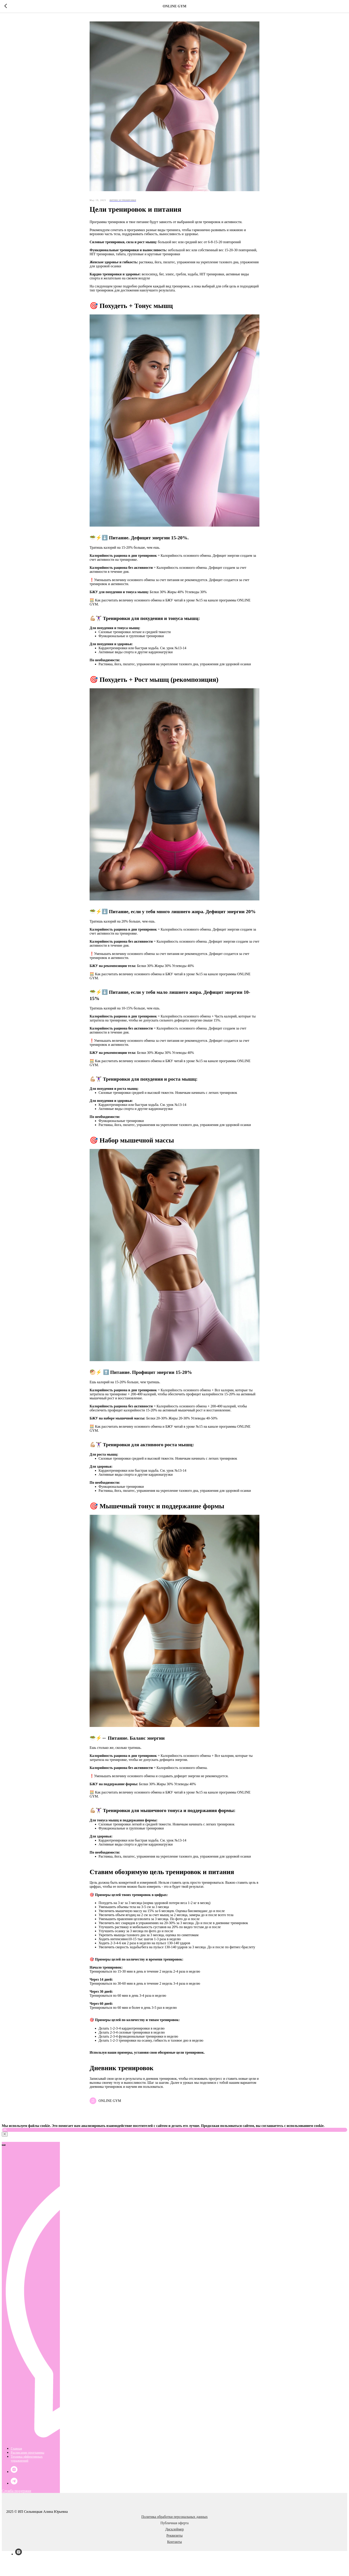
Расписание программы (27, 2455)
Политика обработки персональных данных (174, 2520)
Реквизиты (174, 2538)
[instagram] (14, 2475)
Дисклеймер (174, 2532)
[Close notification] (5, 2137)
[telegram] (14, 2486)
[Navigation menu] (5, 2142)
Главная (16, 2451)
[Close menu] (3, 2148)
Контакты (174, 2545)
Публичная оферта (174, 2526)
